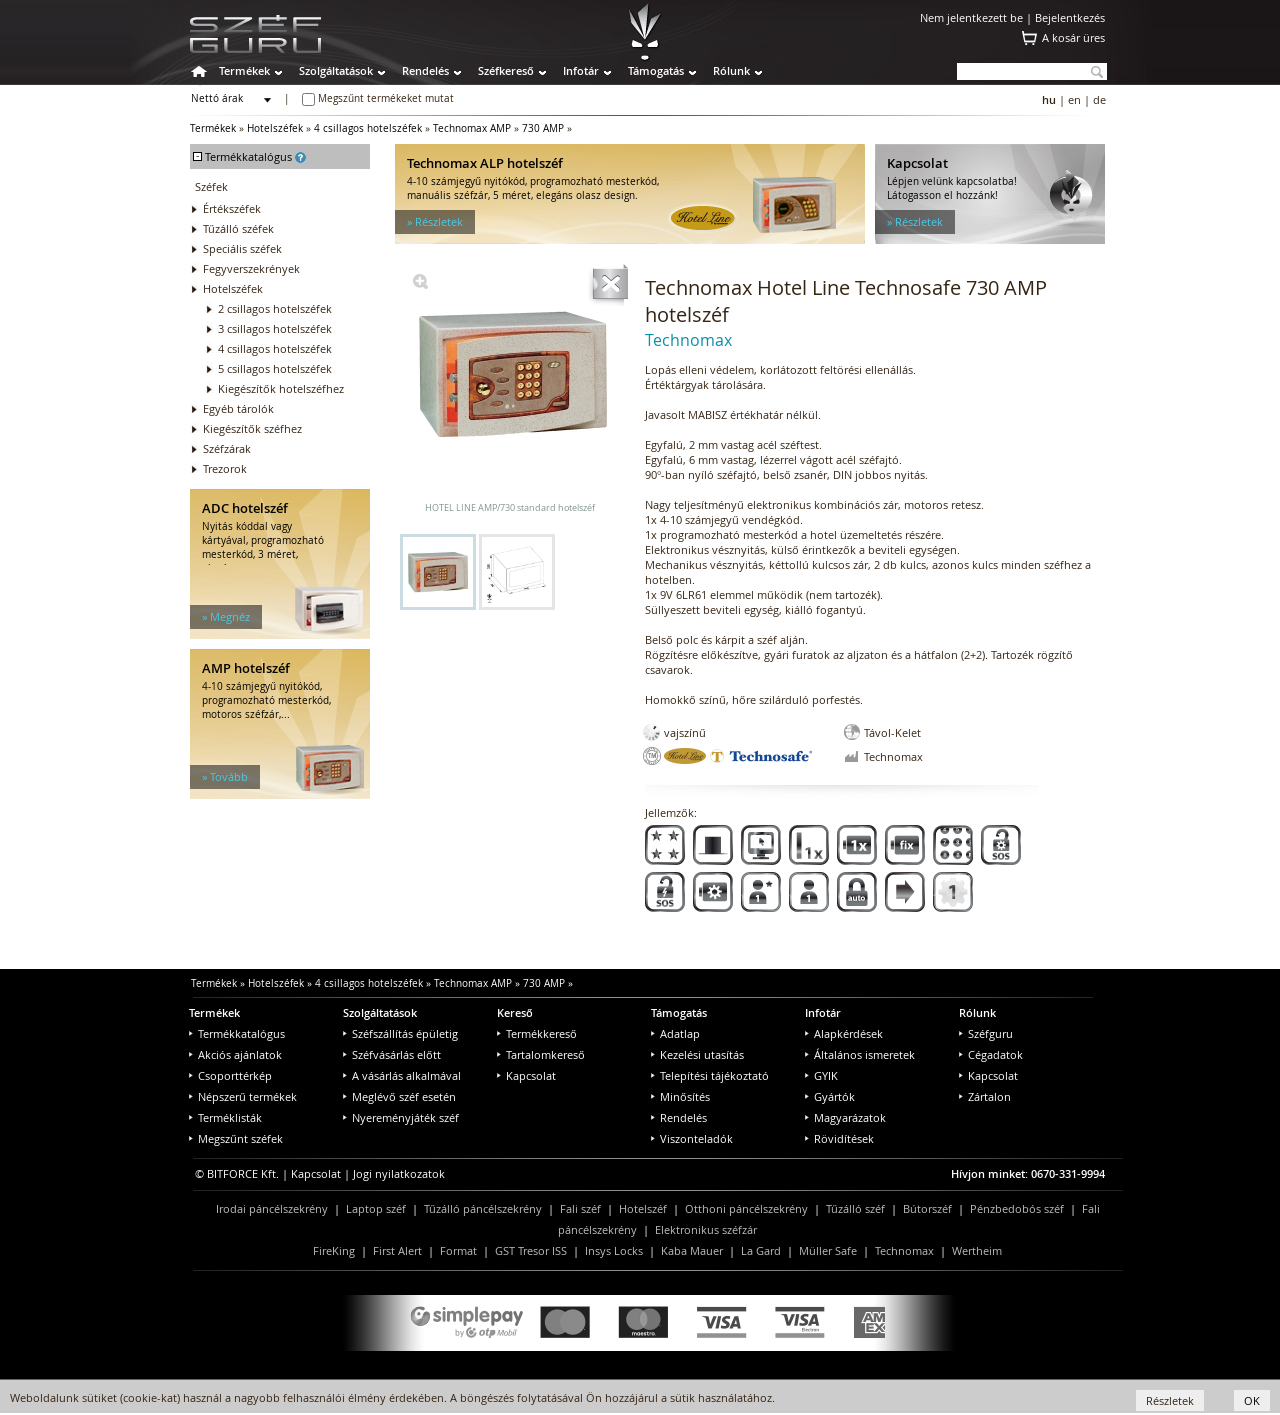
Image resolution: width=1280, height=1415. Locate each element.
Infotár (581, 70)
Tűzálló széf (855, 1208)
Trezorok (225, 468)
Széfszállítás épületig (400, 1033)
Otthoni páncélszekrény (746, 1208)
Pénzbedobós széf (1017, 1208)
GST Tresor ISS (531, 1250)
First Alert (397, 1250)
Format (458, 1250)
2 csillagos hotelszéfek (275, 308)
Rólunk (731, 70)
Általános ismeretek (860, 1054)
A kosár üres (1073, 37)
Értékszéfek (232, 208)
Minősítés (680, 1096)
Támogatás (656, 70)
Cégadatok (991, 1054)
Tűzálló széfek (238, 228)
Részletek (1170, 1400)
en (1074, 99)
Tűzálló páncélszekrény (483, 1208)
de (1099, 99)
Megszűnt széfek (236, 1138)
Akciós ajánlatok (235, 1054)
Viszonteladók (692, 1138)
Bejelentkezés (1070, 17)
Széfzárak (227, 448)
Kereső (515, 1012)
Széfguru (986, 1033)
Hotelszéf (643, 1208)
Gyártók (830, 1096)
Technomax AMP (472, 128)
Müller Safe (828, 1250)
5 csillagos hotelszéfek (275, 368)
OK (1252, 1400)
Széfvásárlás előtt (392, 1054)
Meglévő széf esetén (399, 1096)
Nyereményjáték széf (401, 1117)
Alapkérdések (844, 1033)
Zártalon (985, 1096)
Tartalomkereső (541, 1054)
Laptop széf (376, 1208)
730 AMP (543, 128)
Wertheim (977, 1250)
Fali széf (580, 1208)
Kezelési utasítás (697, 1054)
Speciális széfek (242, 248)
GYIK (821, 1075)
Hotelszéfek (275, 128)
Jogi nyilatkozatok (399, 1173)
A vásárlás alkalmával (402, 1075)
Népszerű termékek (243, 1096)
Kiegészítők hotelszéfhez (281, 388)
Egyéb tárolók (238, 408)
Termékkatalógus (237, 1033)
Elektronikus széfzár (706, 1229)
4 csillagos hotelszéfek (368, 128)
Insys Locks (614, 1250)
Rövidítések (839, 1138)
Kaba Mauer (692, 1250)
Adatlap (675, 1033)
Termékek (244, 70)
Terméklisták (225, 1117)
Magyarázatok (845, 1117)
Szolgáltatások (336, 70)
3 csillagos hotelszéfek (275, 328)
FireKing (334, 1250)
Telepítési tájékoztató (710, 1075)
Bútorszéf (927, 1208)
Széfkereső (506, 70)
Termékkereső (537, 1033)
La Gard (761, 1250)
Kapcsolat (526, 1075)
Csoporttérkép (230, 1075)
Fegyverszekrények (251, 268)
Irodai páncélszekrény (272, 1208)
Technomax (904, 1250)
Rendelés (425, 70)
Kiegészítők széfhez (252, 428)
